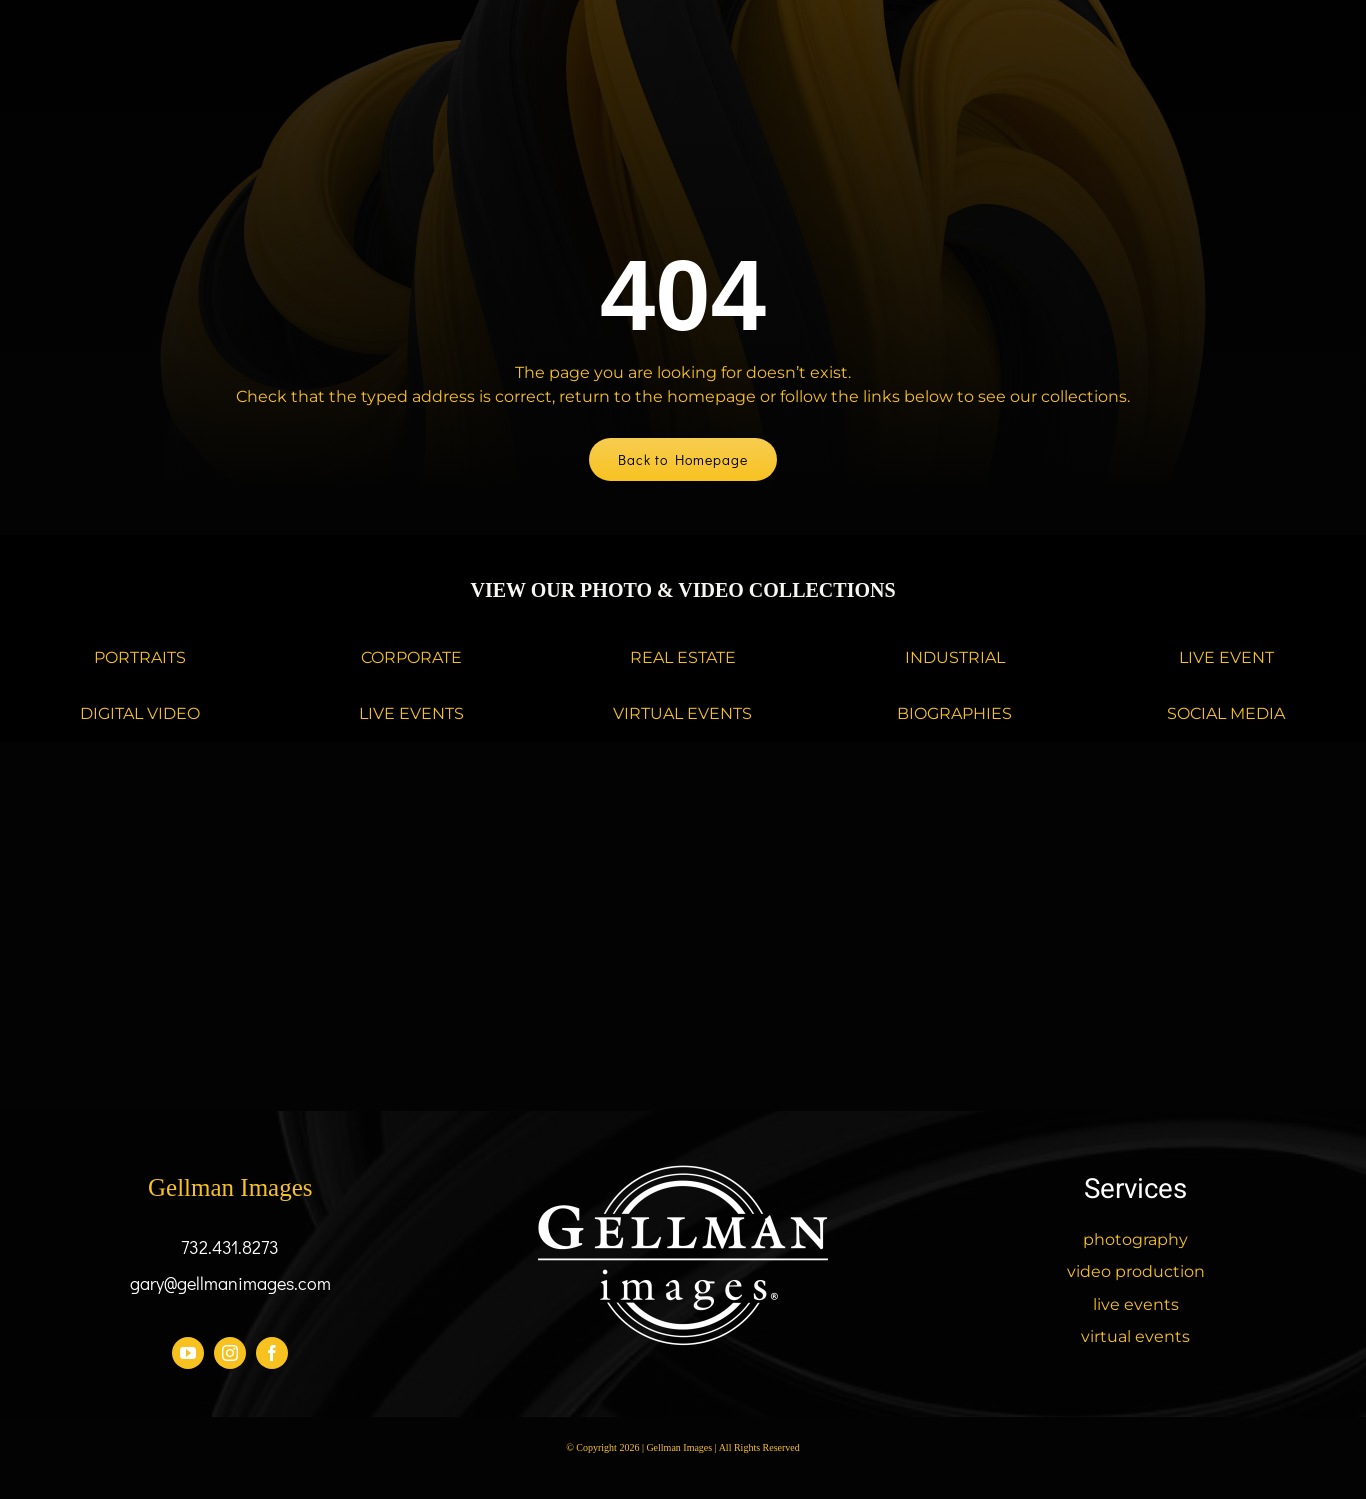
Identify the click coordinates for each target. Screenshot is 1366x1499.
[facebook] (272, 1353)
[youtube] (188, 1353)
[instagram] (230, 1353)
